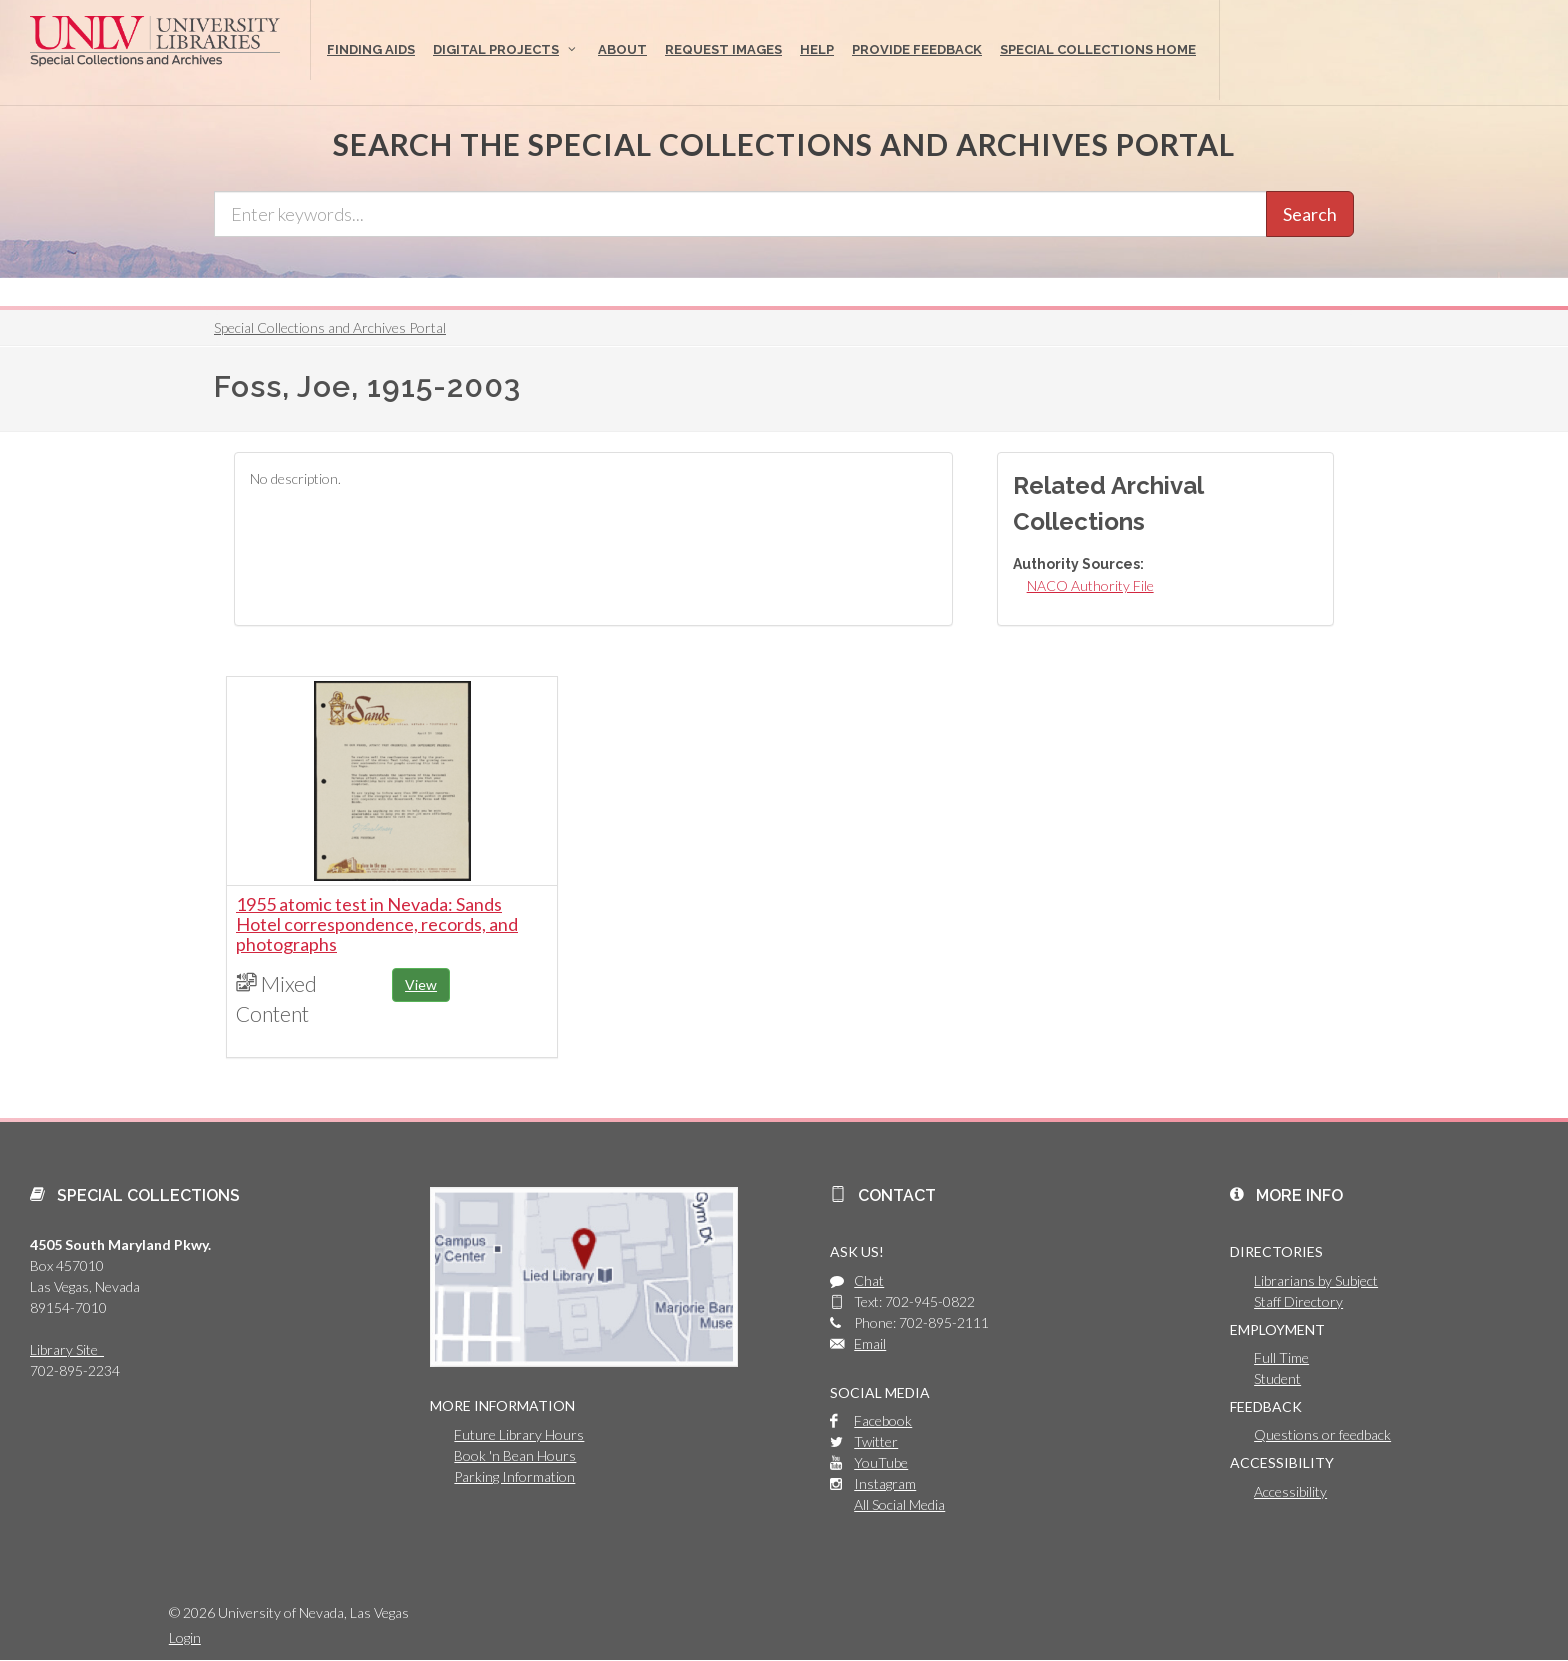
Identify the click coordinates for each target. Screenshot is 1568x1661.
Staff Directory (1298, 1301)
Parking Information (514, 1476)
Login (185, 1637)
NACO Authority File (1090, 585)
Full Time (1281, 1357)
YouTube (881, 1462)
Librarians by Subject (1316, 1280)
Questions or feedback (1322, 1434)
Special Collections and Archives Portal (330, 327)
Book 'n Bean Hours (515, 1455)
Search (1310, 214)
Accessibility (1290, 1491)
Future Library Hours (519, 1434)
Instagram (885, 1483)
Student (1277, 1378)
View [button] (421, 984)
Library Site (67, 1349)
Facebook (883, 1420)
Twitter (876, 1441)
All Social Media (899, 1504)
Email (870, 1343)
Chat (869, 1280)
